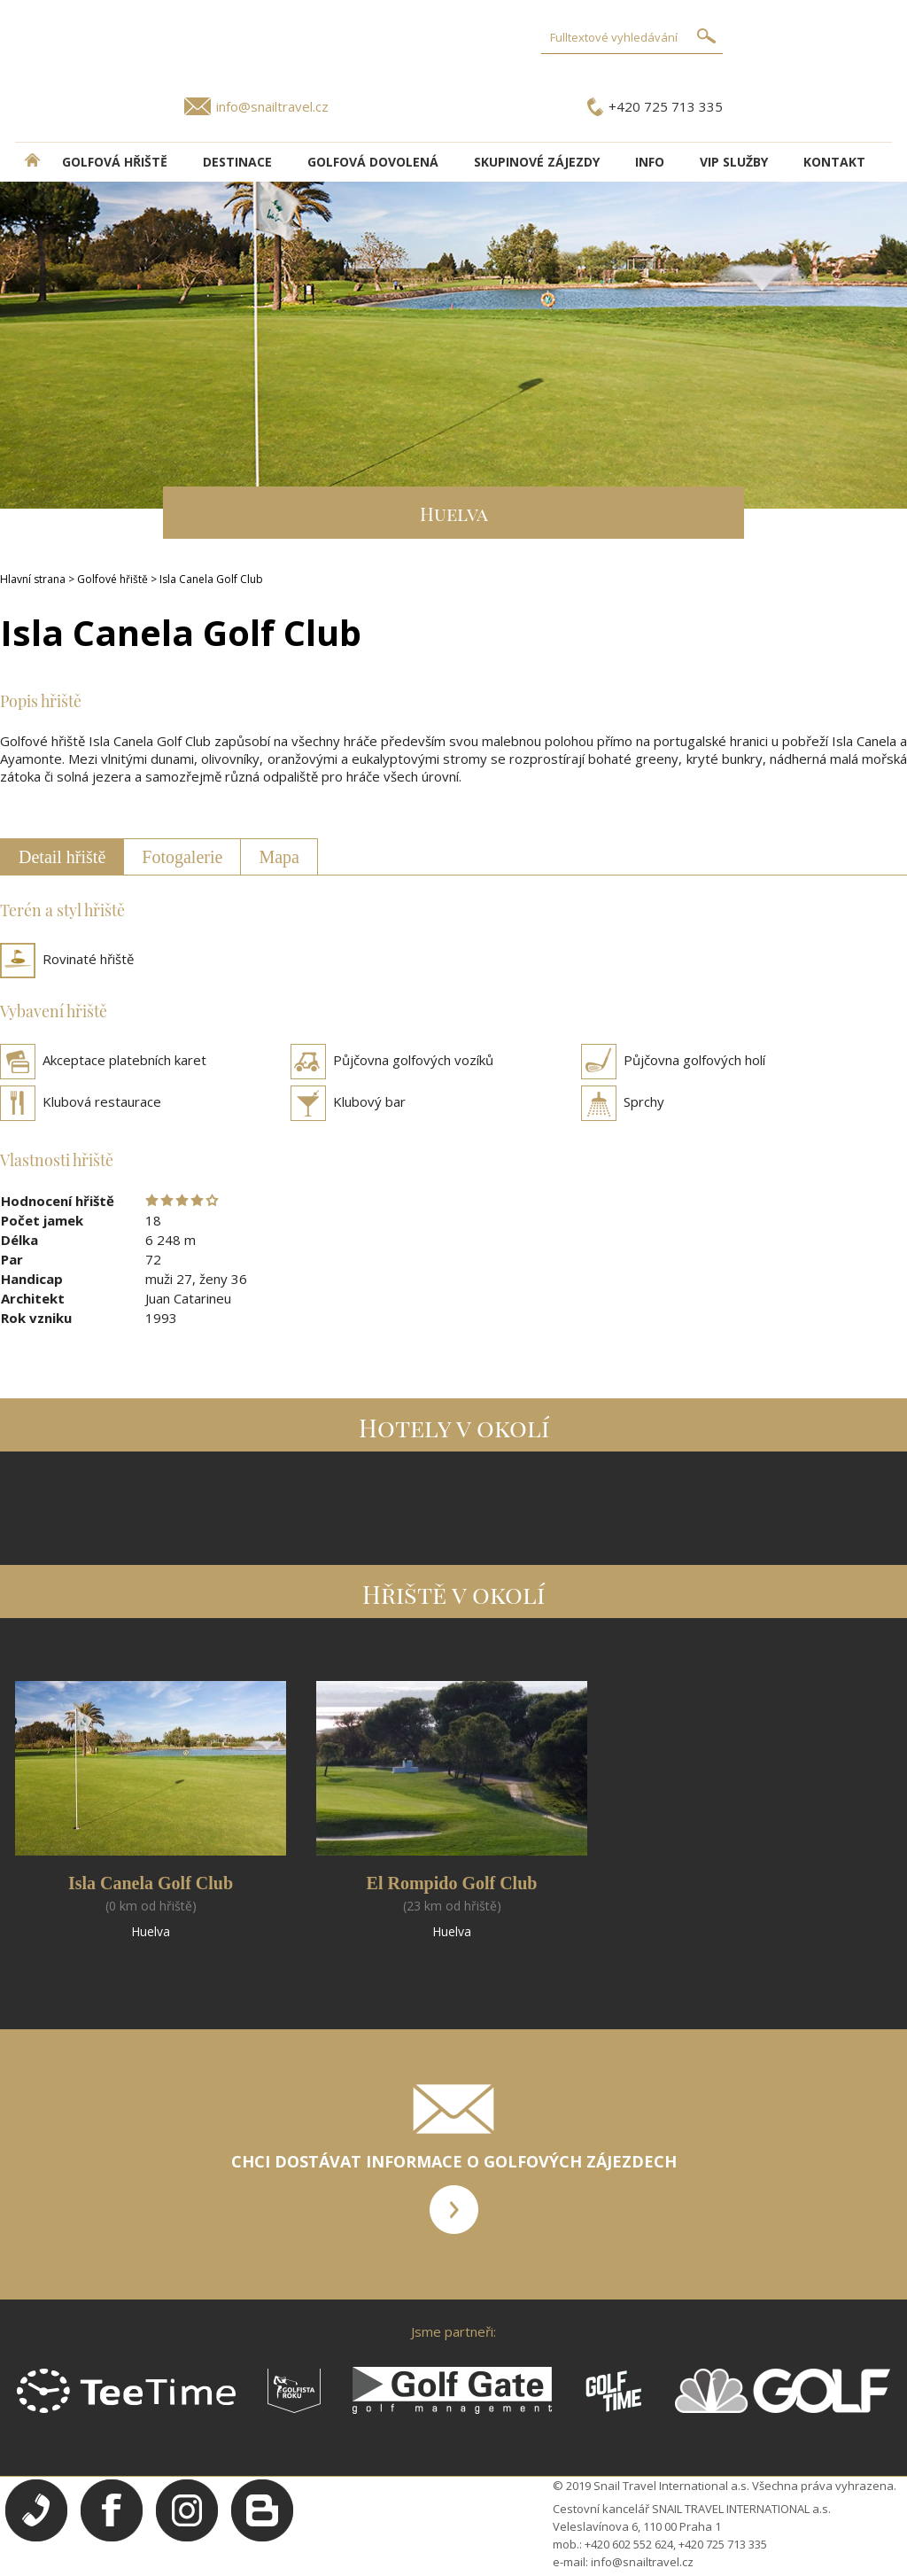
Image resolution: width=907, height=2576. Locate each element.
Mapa (279, 857)
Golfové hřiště (112, 579)
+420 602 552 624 (629, 2544)
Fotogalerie (182, 857)
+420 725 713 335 (666, 106)
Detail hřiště (62, 857)
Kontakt (834, 161)
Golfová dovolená (372, 161)
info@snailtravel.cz (272, 106)
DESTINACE (237, 161)
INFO (649, 161)
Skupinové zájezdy (537, 161)
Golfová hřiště (114, 161)
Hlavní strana (33, 579)
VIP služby (734, 161)
